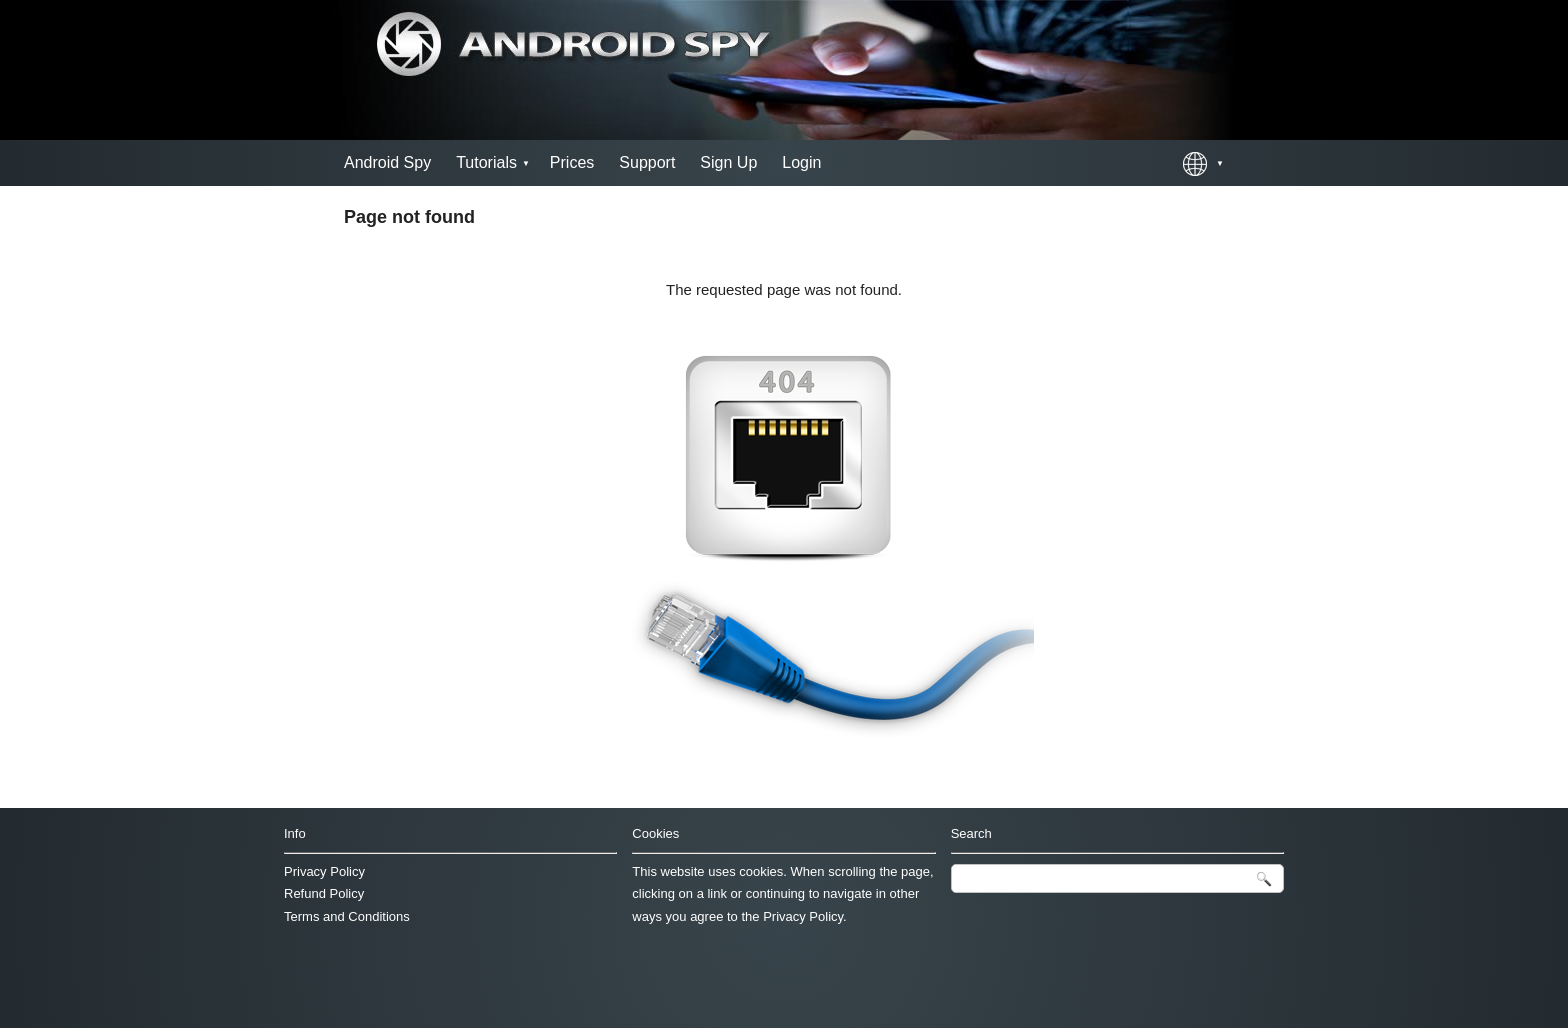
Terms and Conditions (347, 916)
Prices (572, 162)
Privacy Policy (324, 871)
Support (647, 162)
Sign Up (728, 162)
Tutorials (486, 162)
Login (801, 162)
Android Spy (387, 162)
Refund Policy (324, 893)
